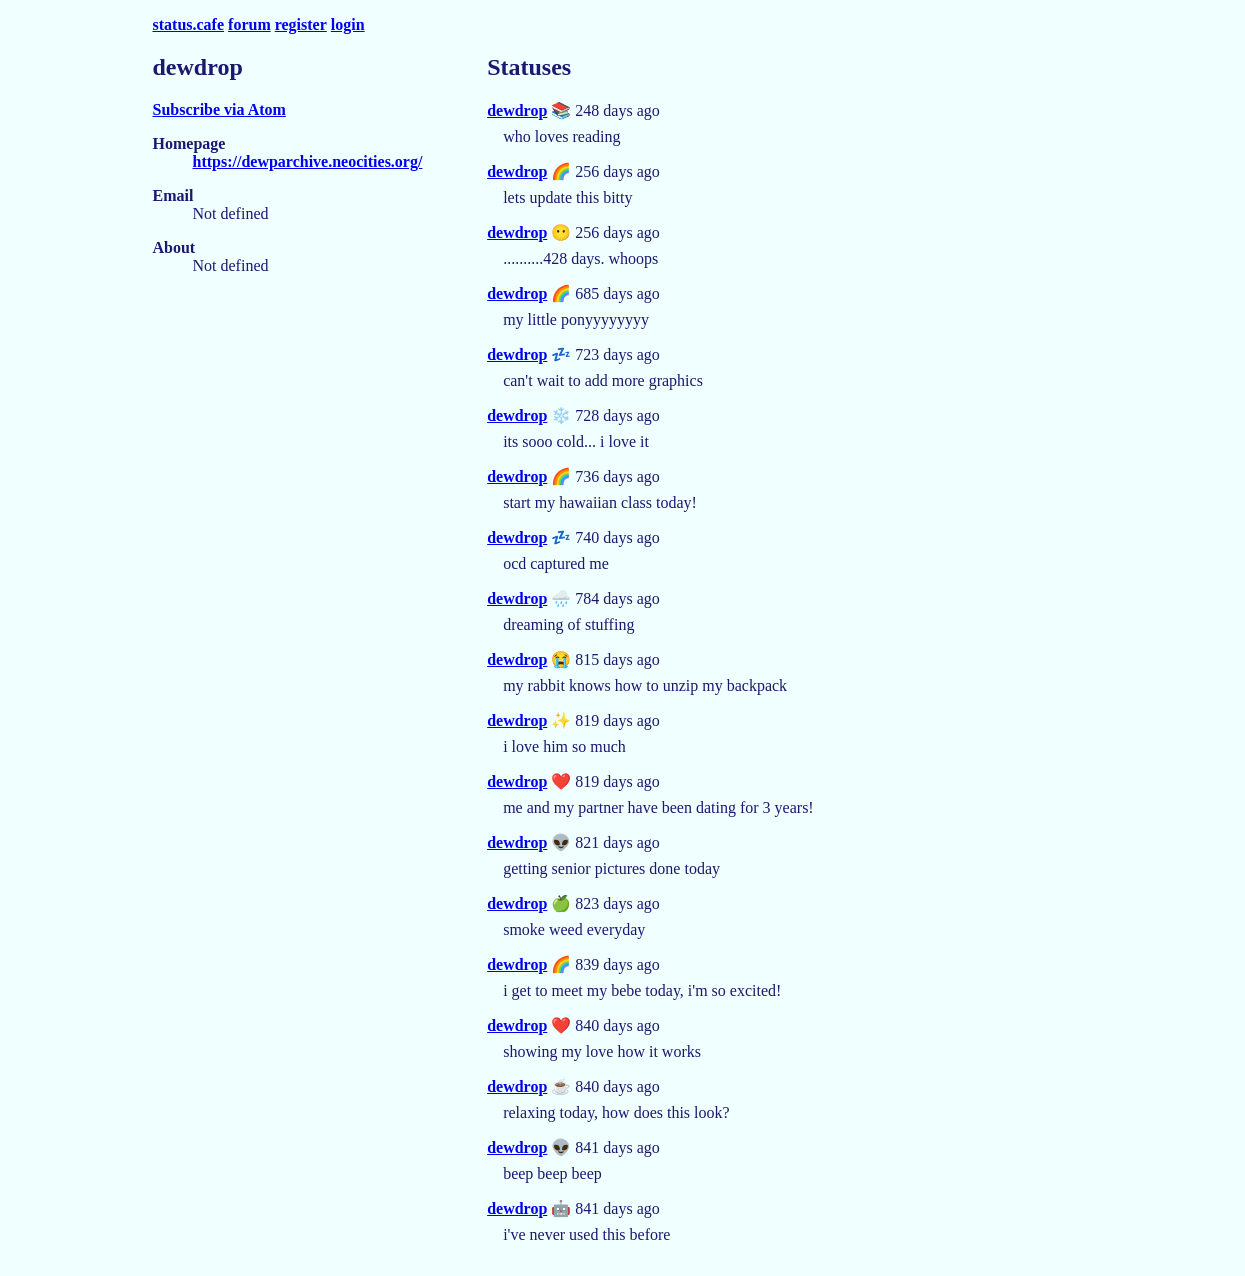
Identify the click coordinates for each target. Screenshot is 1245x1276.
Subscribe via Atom (219, 109)
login (348, 24)
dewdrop (517, 110)
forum (249, 24)
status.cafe (189, 24)
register (301, 24)
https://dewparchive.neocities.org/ (308, 161)
